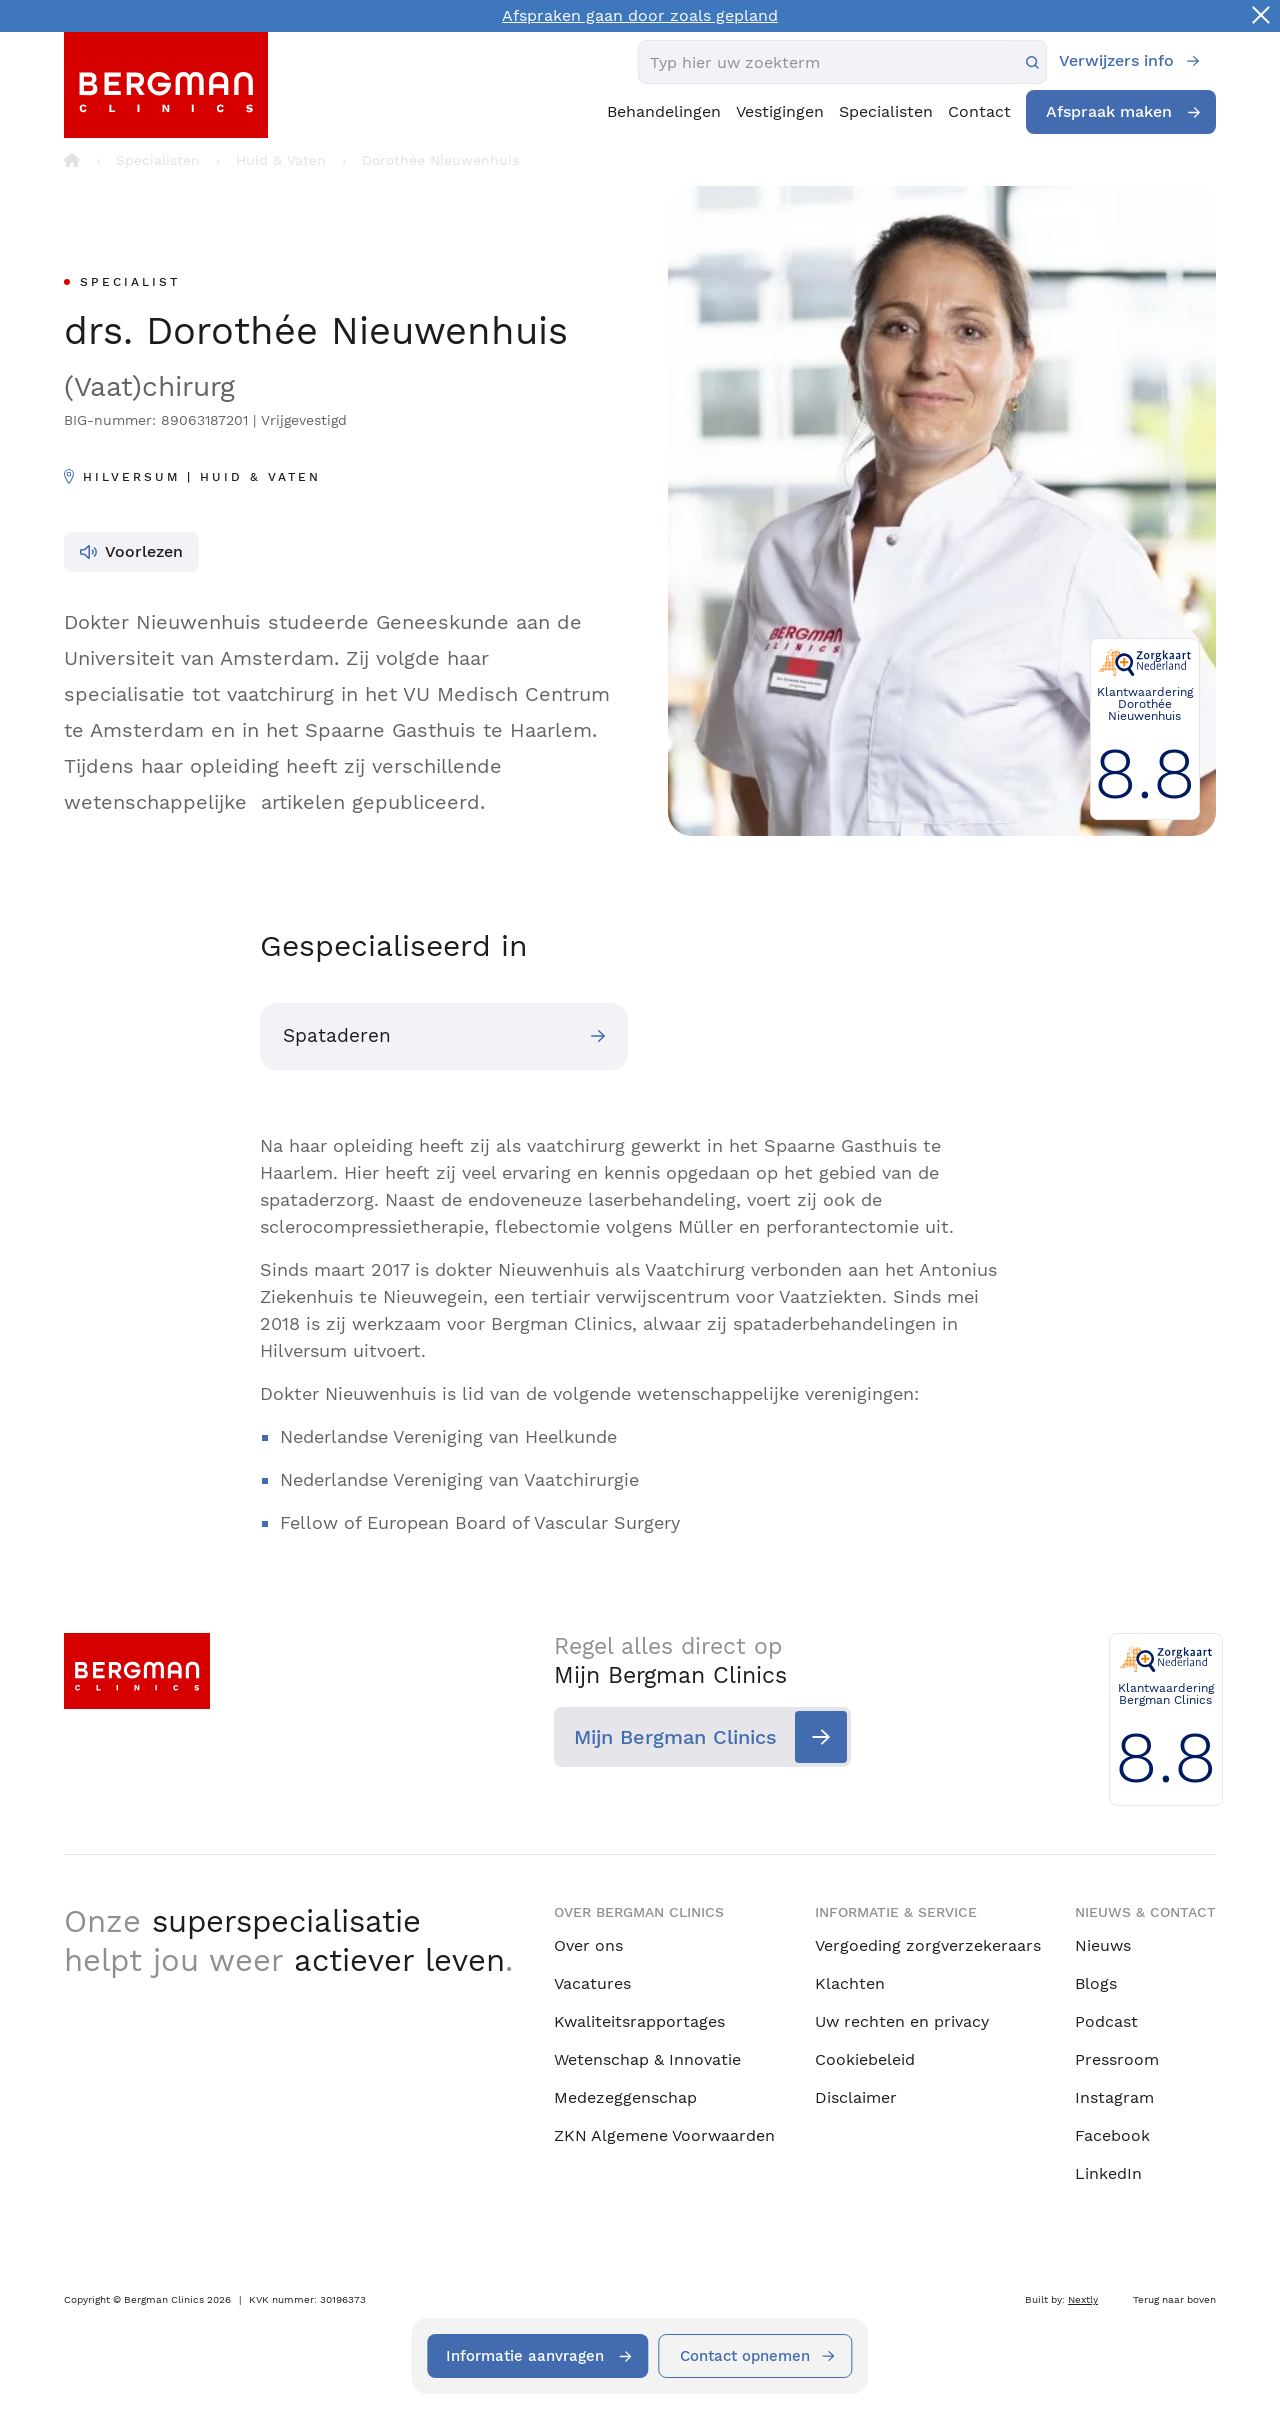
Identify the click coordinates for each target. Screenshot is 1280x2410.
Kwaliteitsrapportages (639, 2021)
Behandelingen (664, 111)
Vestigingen (780, 111)
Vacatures (592, 1983)
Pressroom (1117, 2059)
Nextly (1083, 2299)
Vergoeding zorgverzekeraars (928, 1945)
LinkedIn (1108, 2173)
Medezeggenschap (625, 2097)
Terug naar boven (1174, 2299)
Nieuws (1103, 1945)
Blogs (1096, 1983)
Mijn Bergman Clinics (675, 1740)
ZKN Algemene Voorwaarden (664, 2135)
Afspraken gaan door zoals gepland (640, 15)
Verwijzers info (1116, 60)
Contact (979, 111)
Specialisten (886, 111)
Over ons (588, 1945)
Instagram (1114, 2097)
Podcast (1106, 2021)
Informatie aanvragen (521, 2355)
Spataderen (341, 1038)
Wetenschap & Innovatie (647, 2059)
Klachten (850, 1983)
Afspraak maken (1109, 111)
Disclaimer (856, 2097)
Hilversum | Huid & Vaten (202, 477)
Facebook (1112, 2135)
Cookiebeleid (865, 2059)
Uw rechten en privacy (902, 2021)
